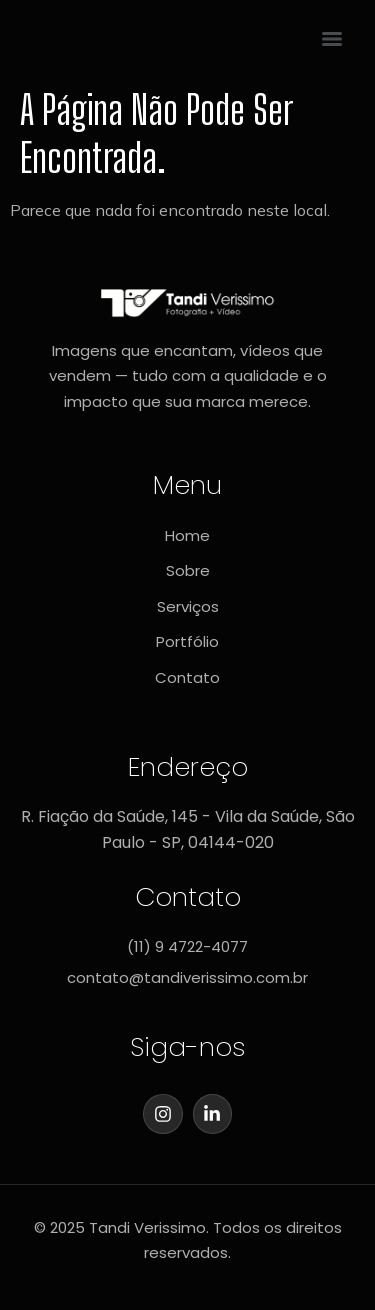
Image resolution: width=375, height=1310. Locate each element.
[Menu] (332, 39)
